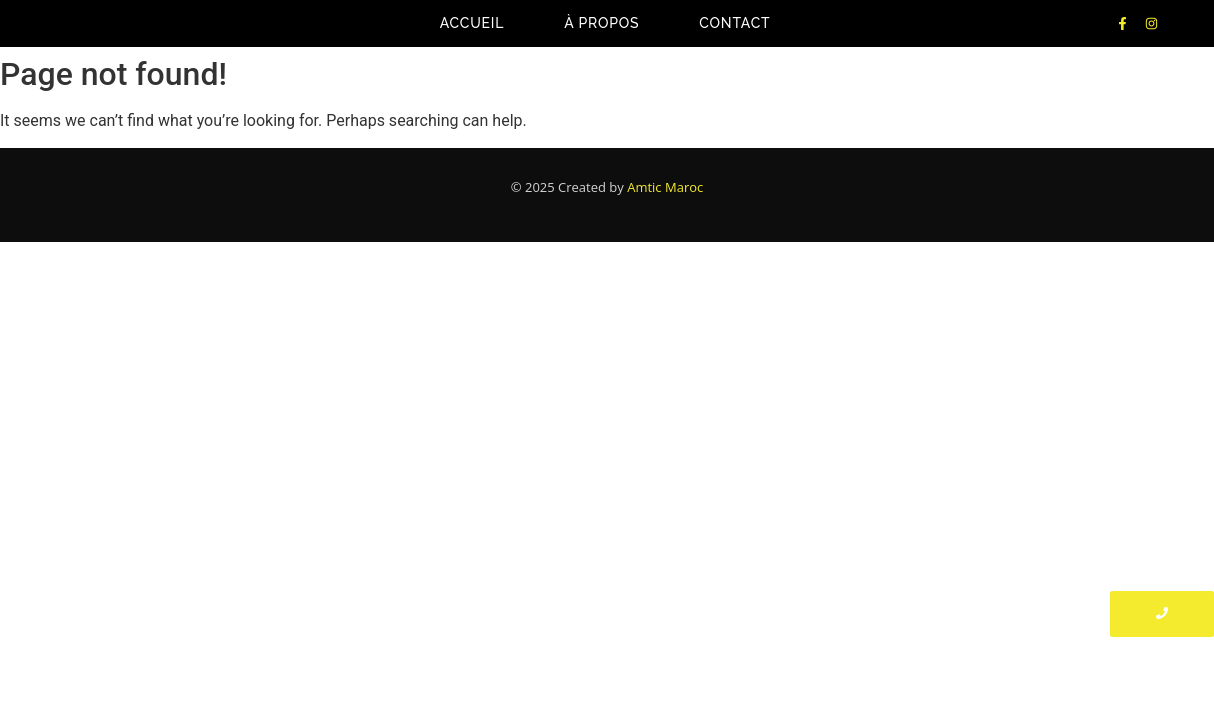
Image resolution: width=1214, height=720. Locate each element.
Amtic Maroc (665, 187)
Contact (734, 23)
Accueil (472, 23)
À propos (601, 23)
